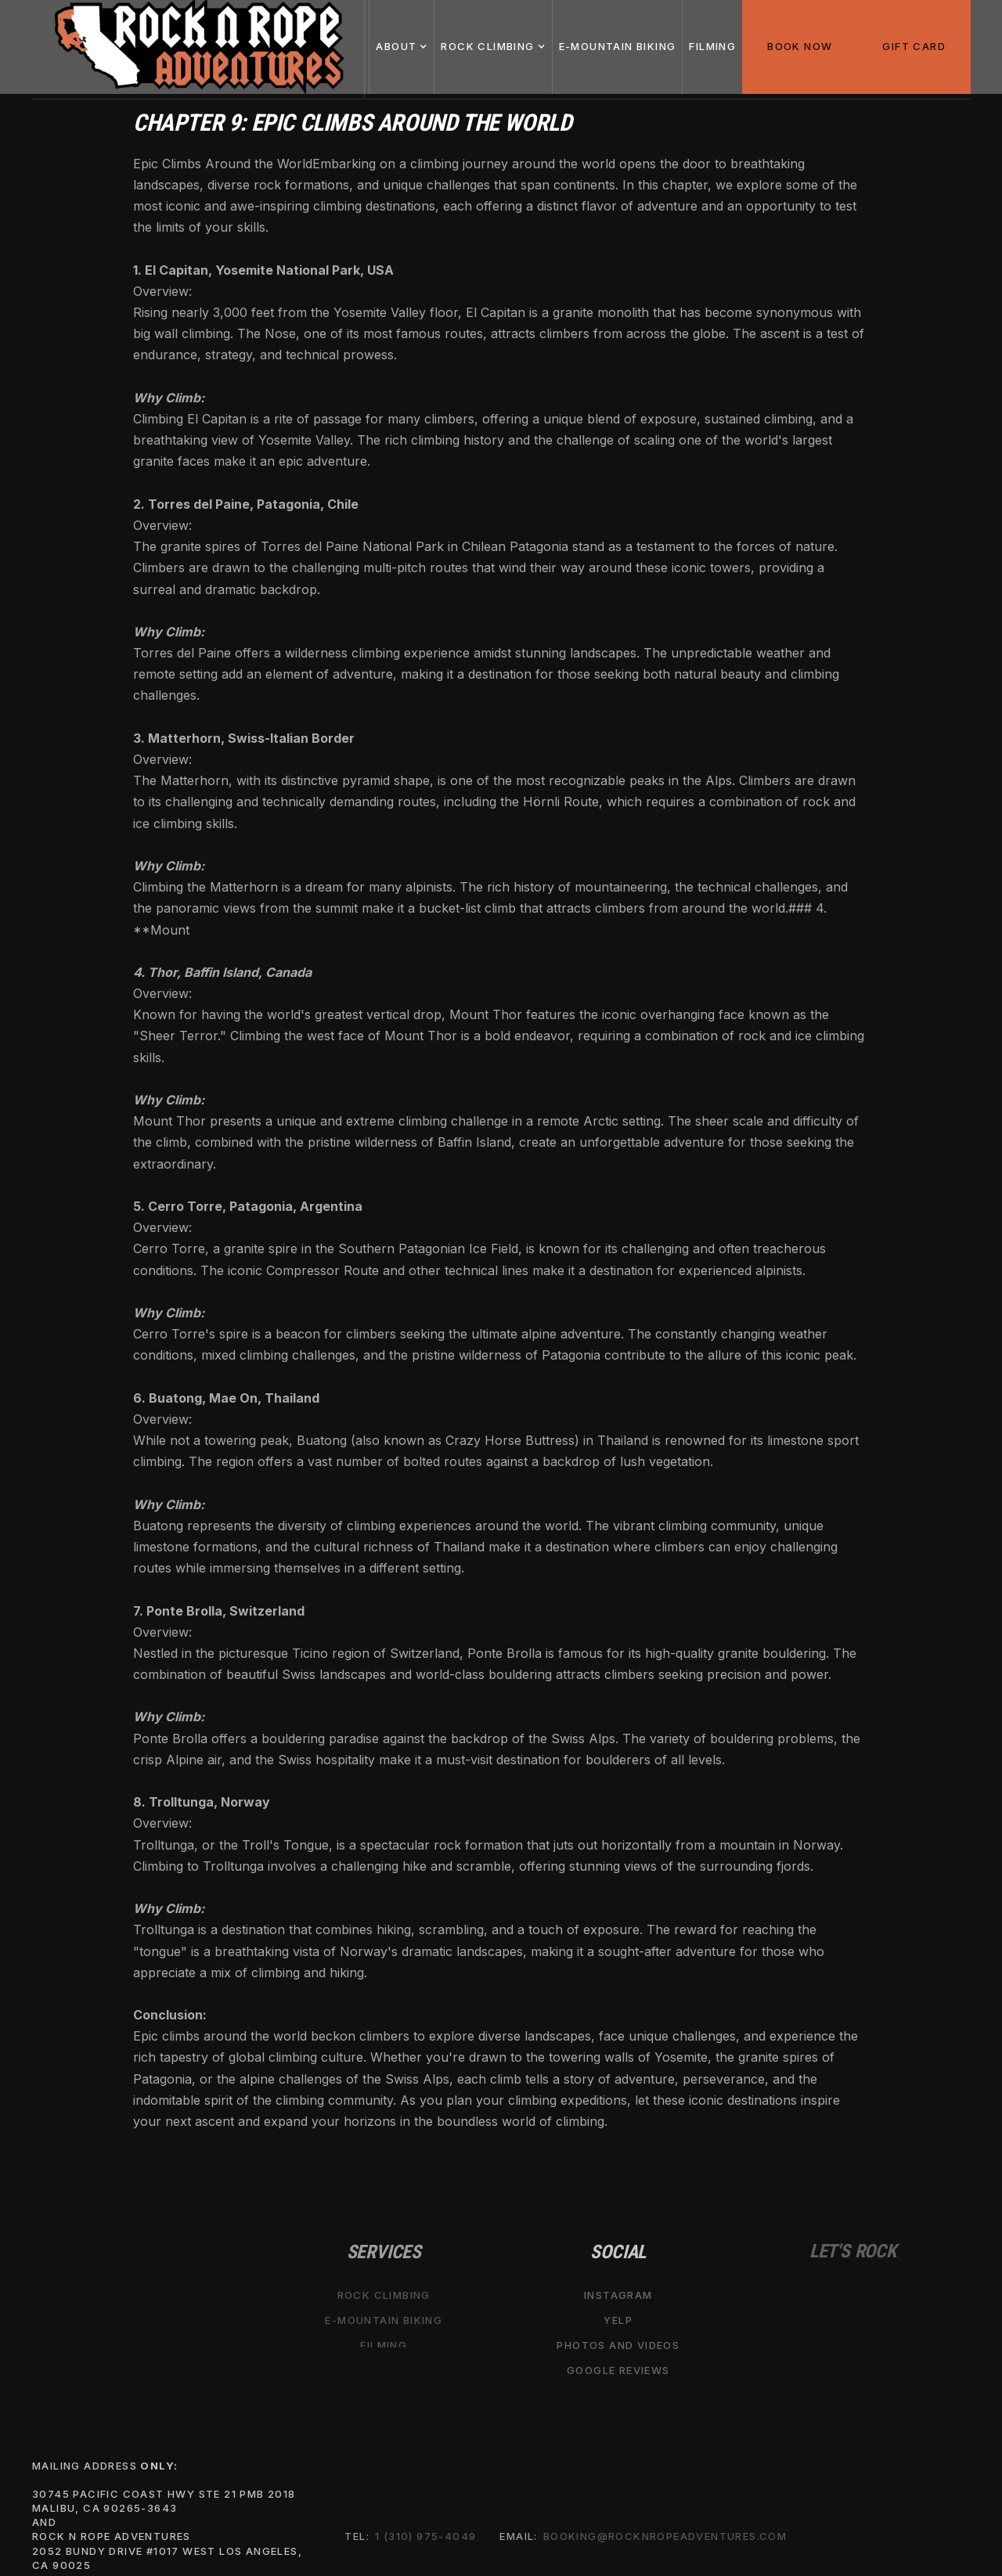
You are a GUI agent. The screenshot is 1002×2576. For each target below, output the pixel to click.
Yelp (618, 2320)
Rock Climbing (384, 2295)
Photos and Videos (618, 2345)
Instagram (618, 2295)
